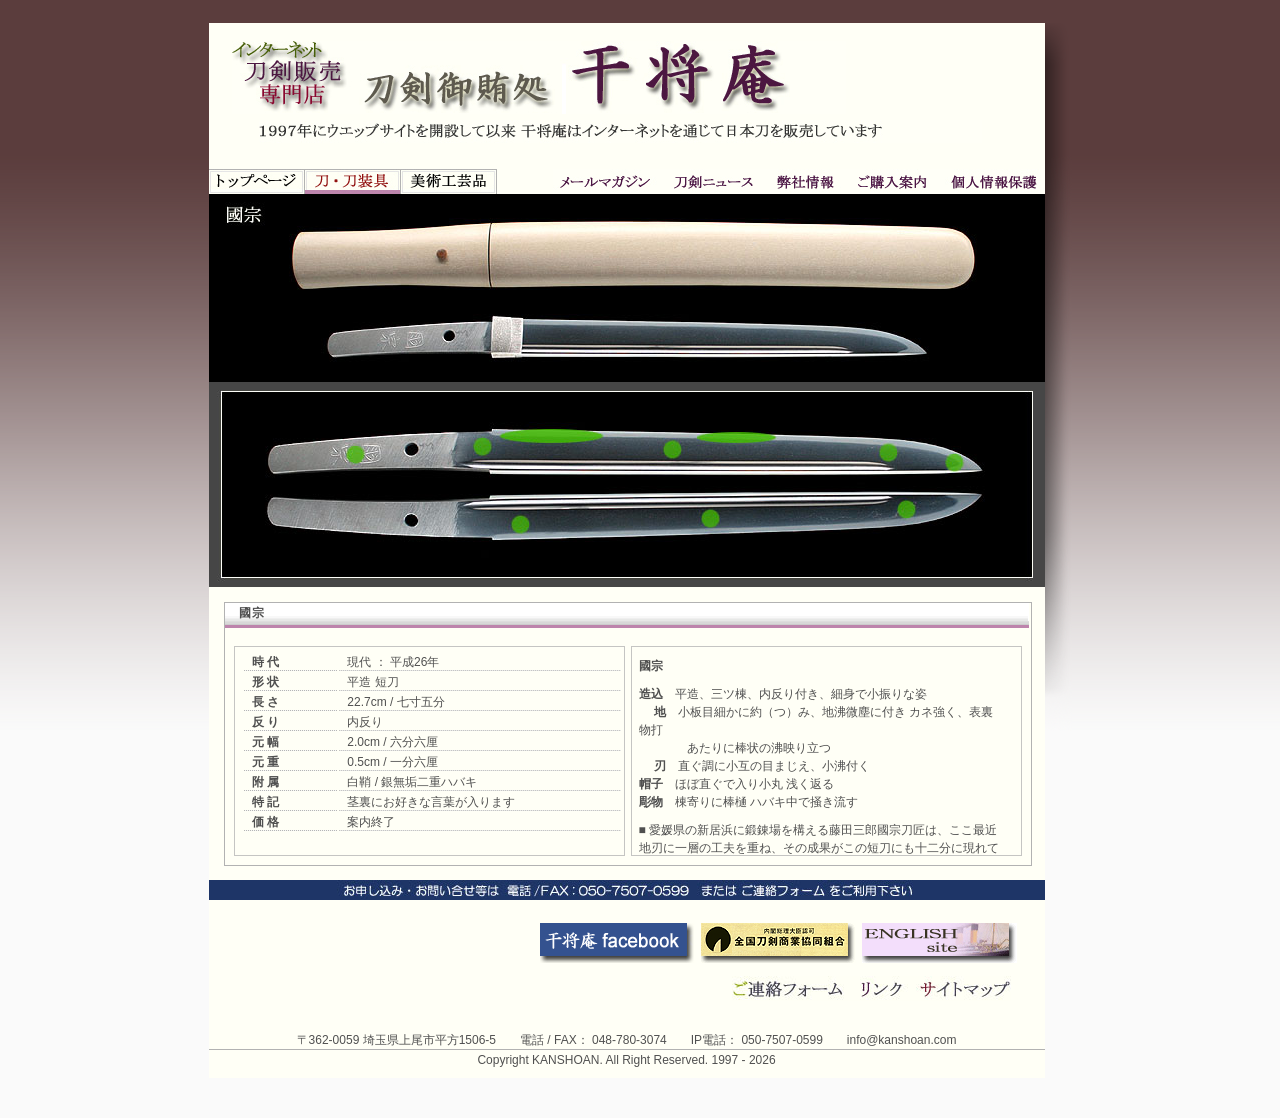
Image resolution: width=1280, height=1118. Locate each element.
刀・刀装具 (353, 181)
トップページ (257, 181)
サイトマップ (968, 988)
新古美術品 (449, 181)
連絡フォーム (788, 988)
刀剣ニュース (608, 181)
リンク (885, 988)
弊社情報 (714, 181)
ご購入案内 (805, 181)
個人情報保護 (891, 181)
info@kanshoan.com (902, 1040)
